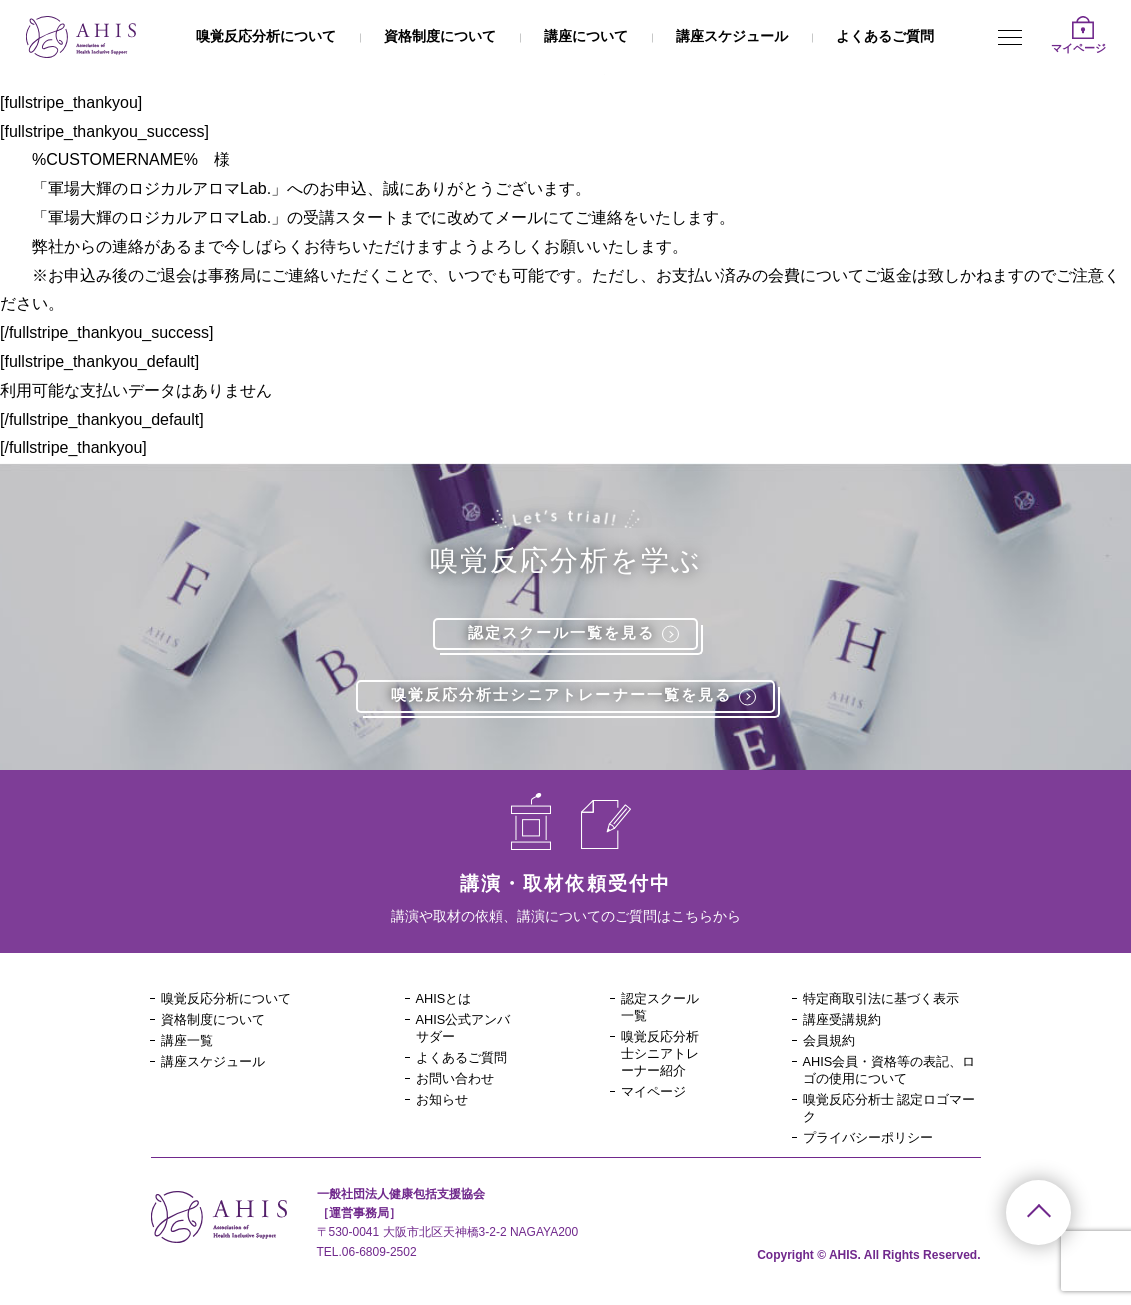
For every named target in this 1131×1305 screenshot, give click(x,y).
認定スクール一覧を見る (581, 634)
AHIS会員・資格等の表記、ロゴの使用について (889, 1077)
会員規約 (831, 1046)
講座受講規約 (845, 1024)
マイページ (656, 1118)
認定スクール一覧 (656, 1011)
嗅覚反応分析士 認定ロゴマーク (889, 1117)
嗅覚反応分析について (266, 36)
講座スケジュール (732, 36)
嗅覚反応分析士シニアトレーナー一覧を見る (581, 698)
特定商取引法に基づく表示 (887, 1002)
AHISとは (446, 1002)
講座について (586, 36)
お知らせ (444, 1108)
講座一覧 (189, 1046)
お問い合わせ (458, 1086)
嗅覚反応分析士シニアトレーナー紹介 (656, 1069)
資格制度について (440, 36)
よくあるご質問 (885, 36)
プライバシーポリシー (873, 1148)
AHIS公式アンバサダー (467, 1033)
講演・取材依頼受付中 (566, 885)
